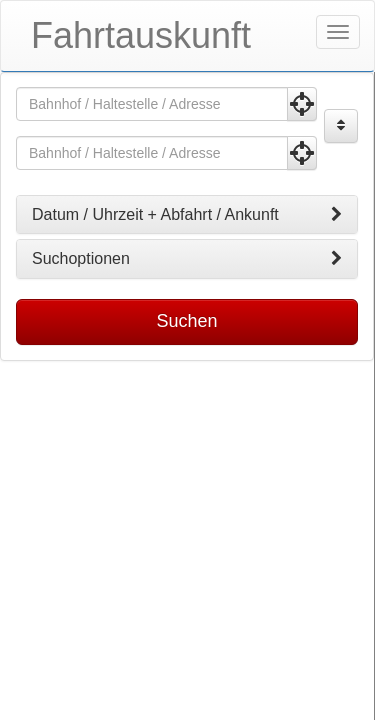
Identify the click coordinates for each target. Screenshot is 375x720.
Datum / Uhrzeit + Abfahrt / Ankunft (187, 215)
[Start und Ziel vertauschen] (341, 126)
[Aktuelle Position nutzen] (302, 104)
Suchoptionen (187, 259)
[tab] (187, 215)
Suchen (186, 321)
